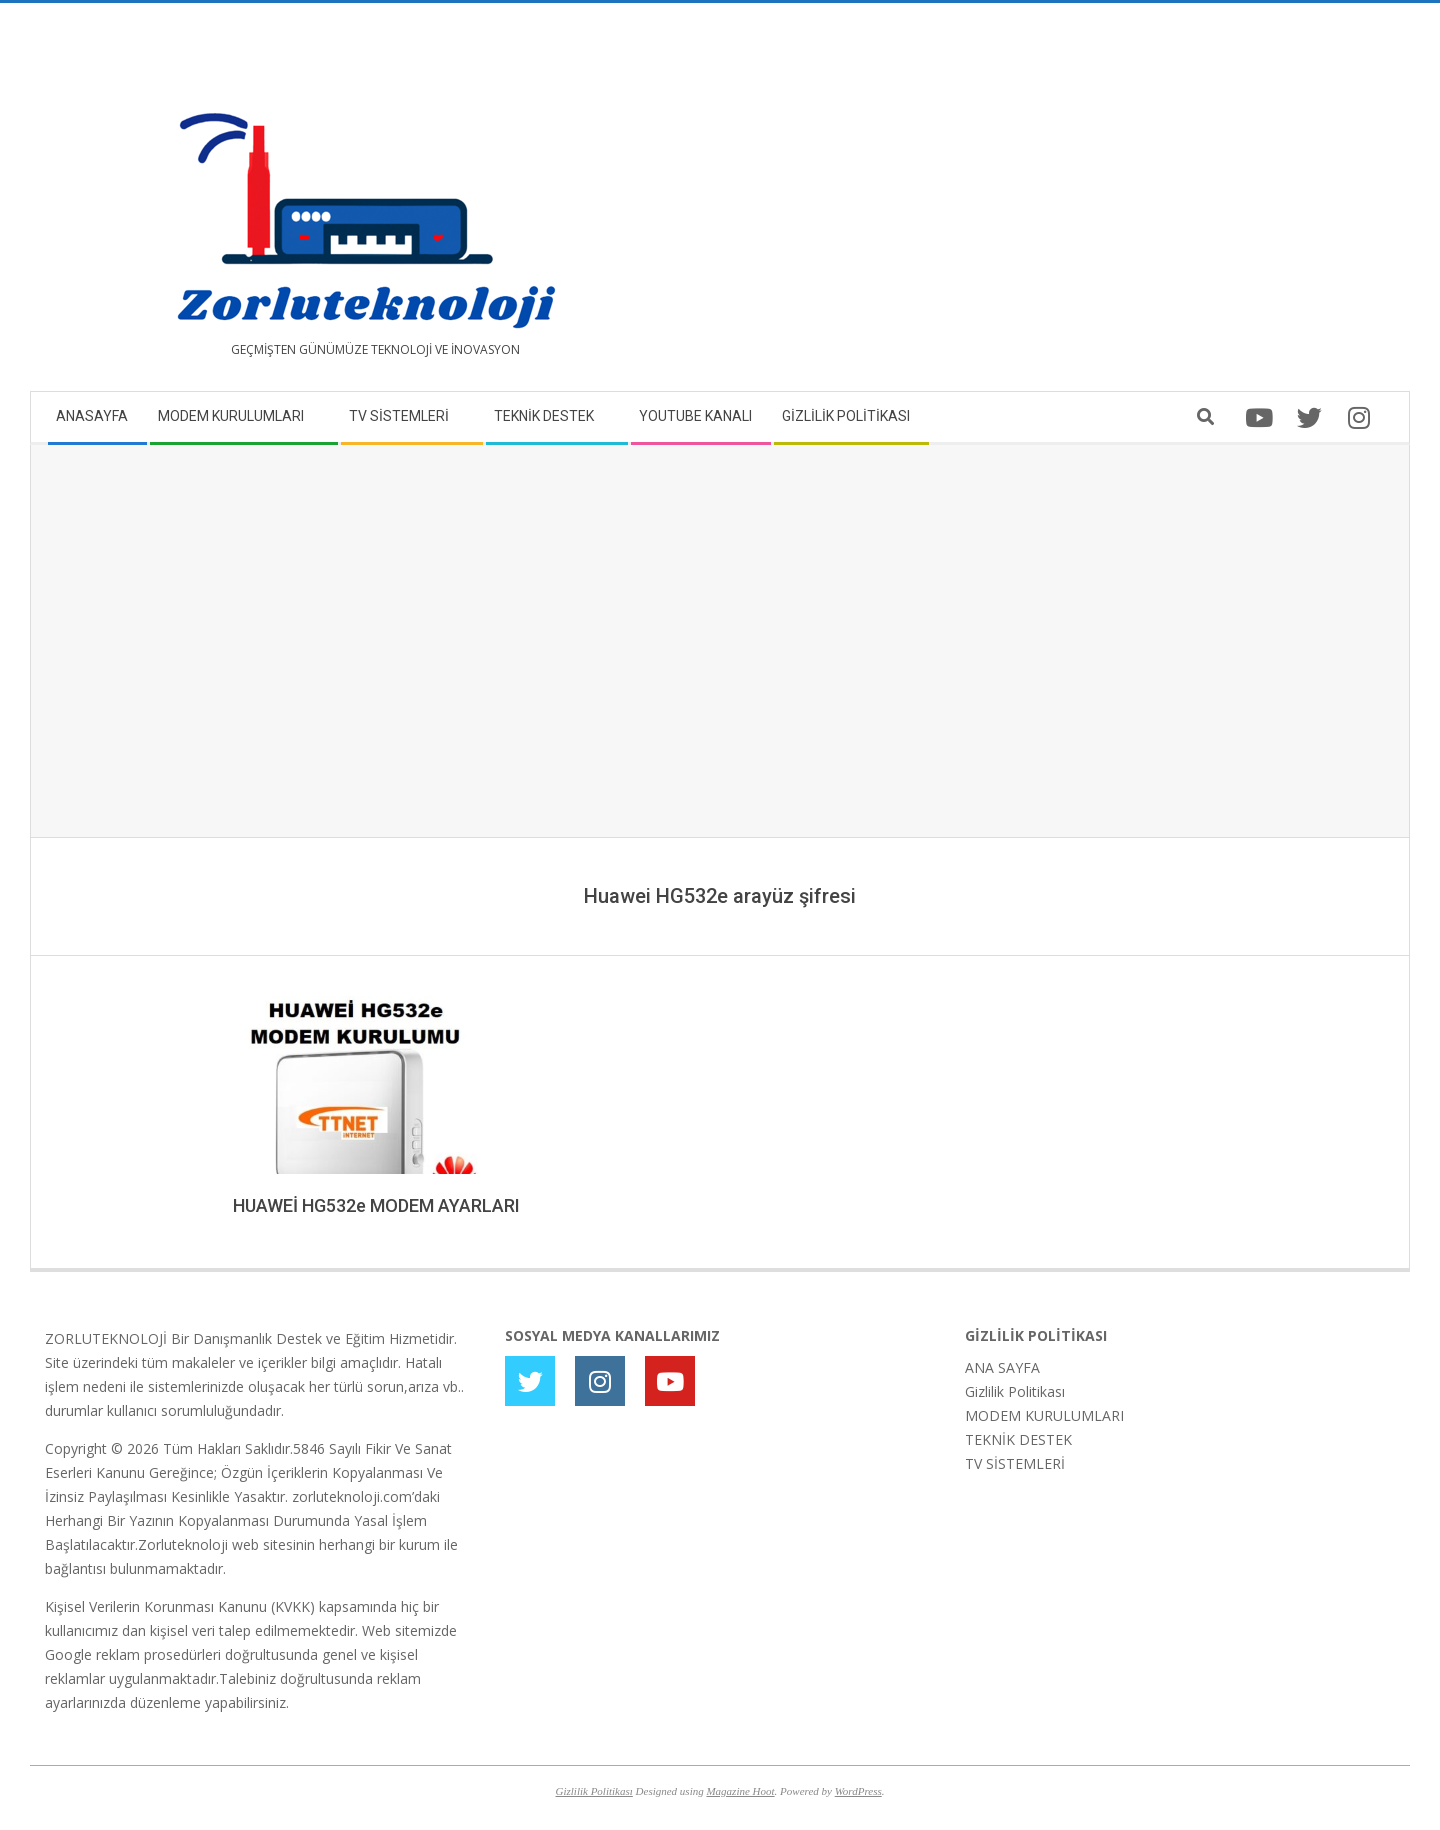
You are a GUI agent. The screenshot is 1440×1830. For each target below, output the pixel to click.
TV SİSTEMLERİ (1015, 1463)
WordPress (858, 1791)
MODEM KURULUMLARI (1044, 1415)
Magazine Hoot (740, 1791)
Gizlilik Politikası (1015, 1391)
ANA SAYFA (1002, 1367)
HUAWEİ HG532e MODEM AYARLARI (376, 1205)
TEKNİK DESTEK (1018, 1439)
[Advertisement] (1057, 205)
